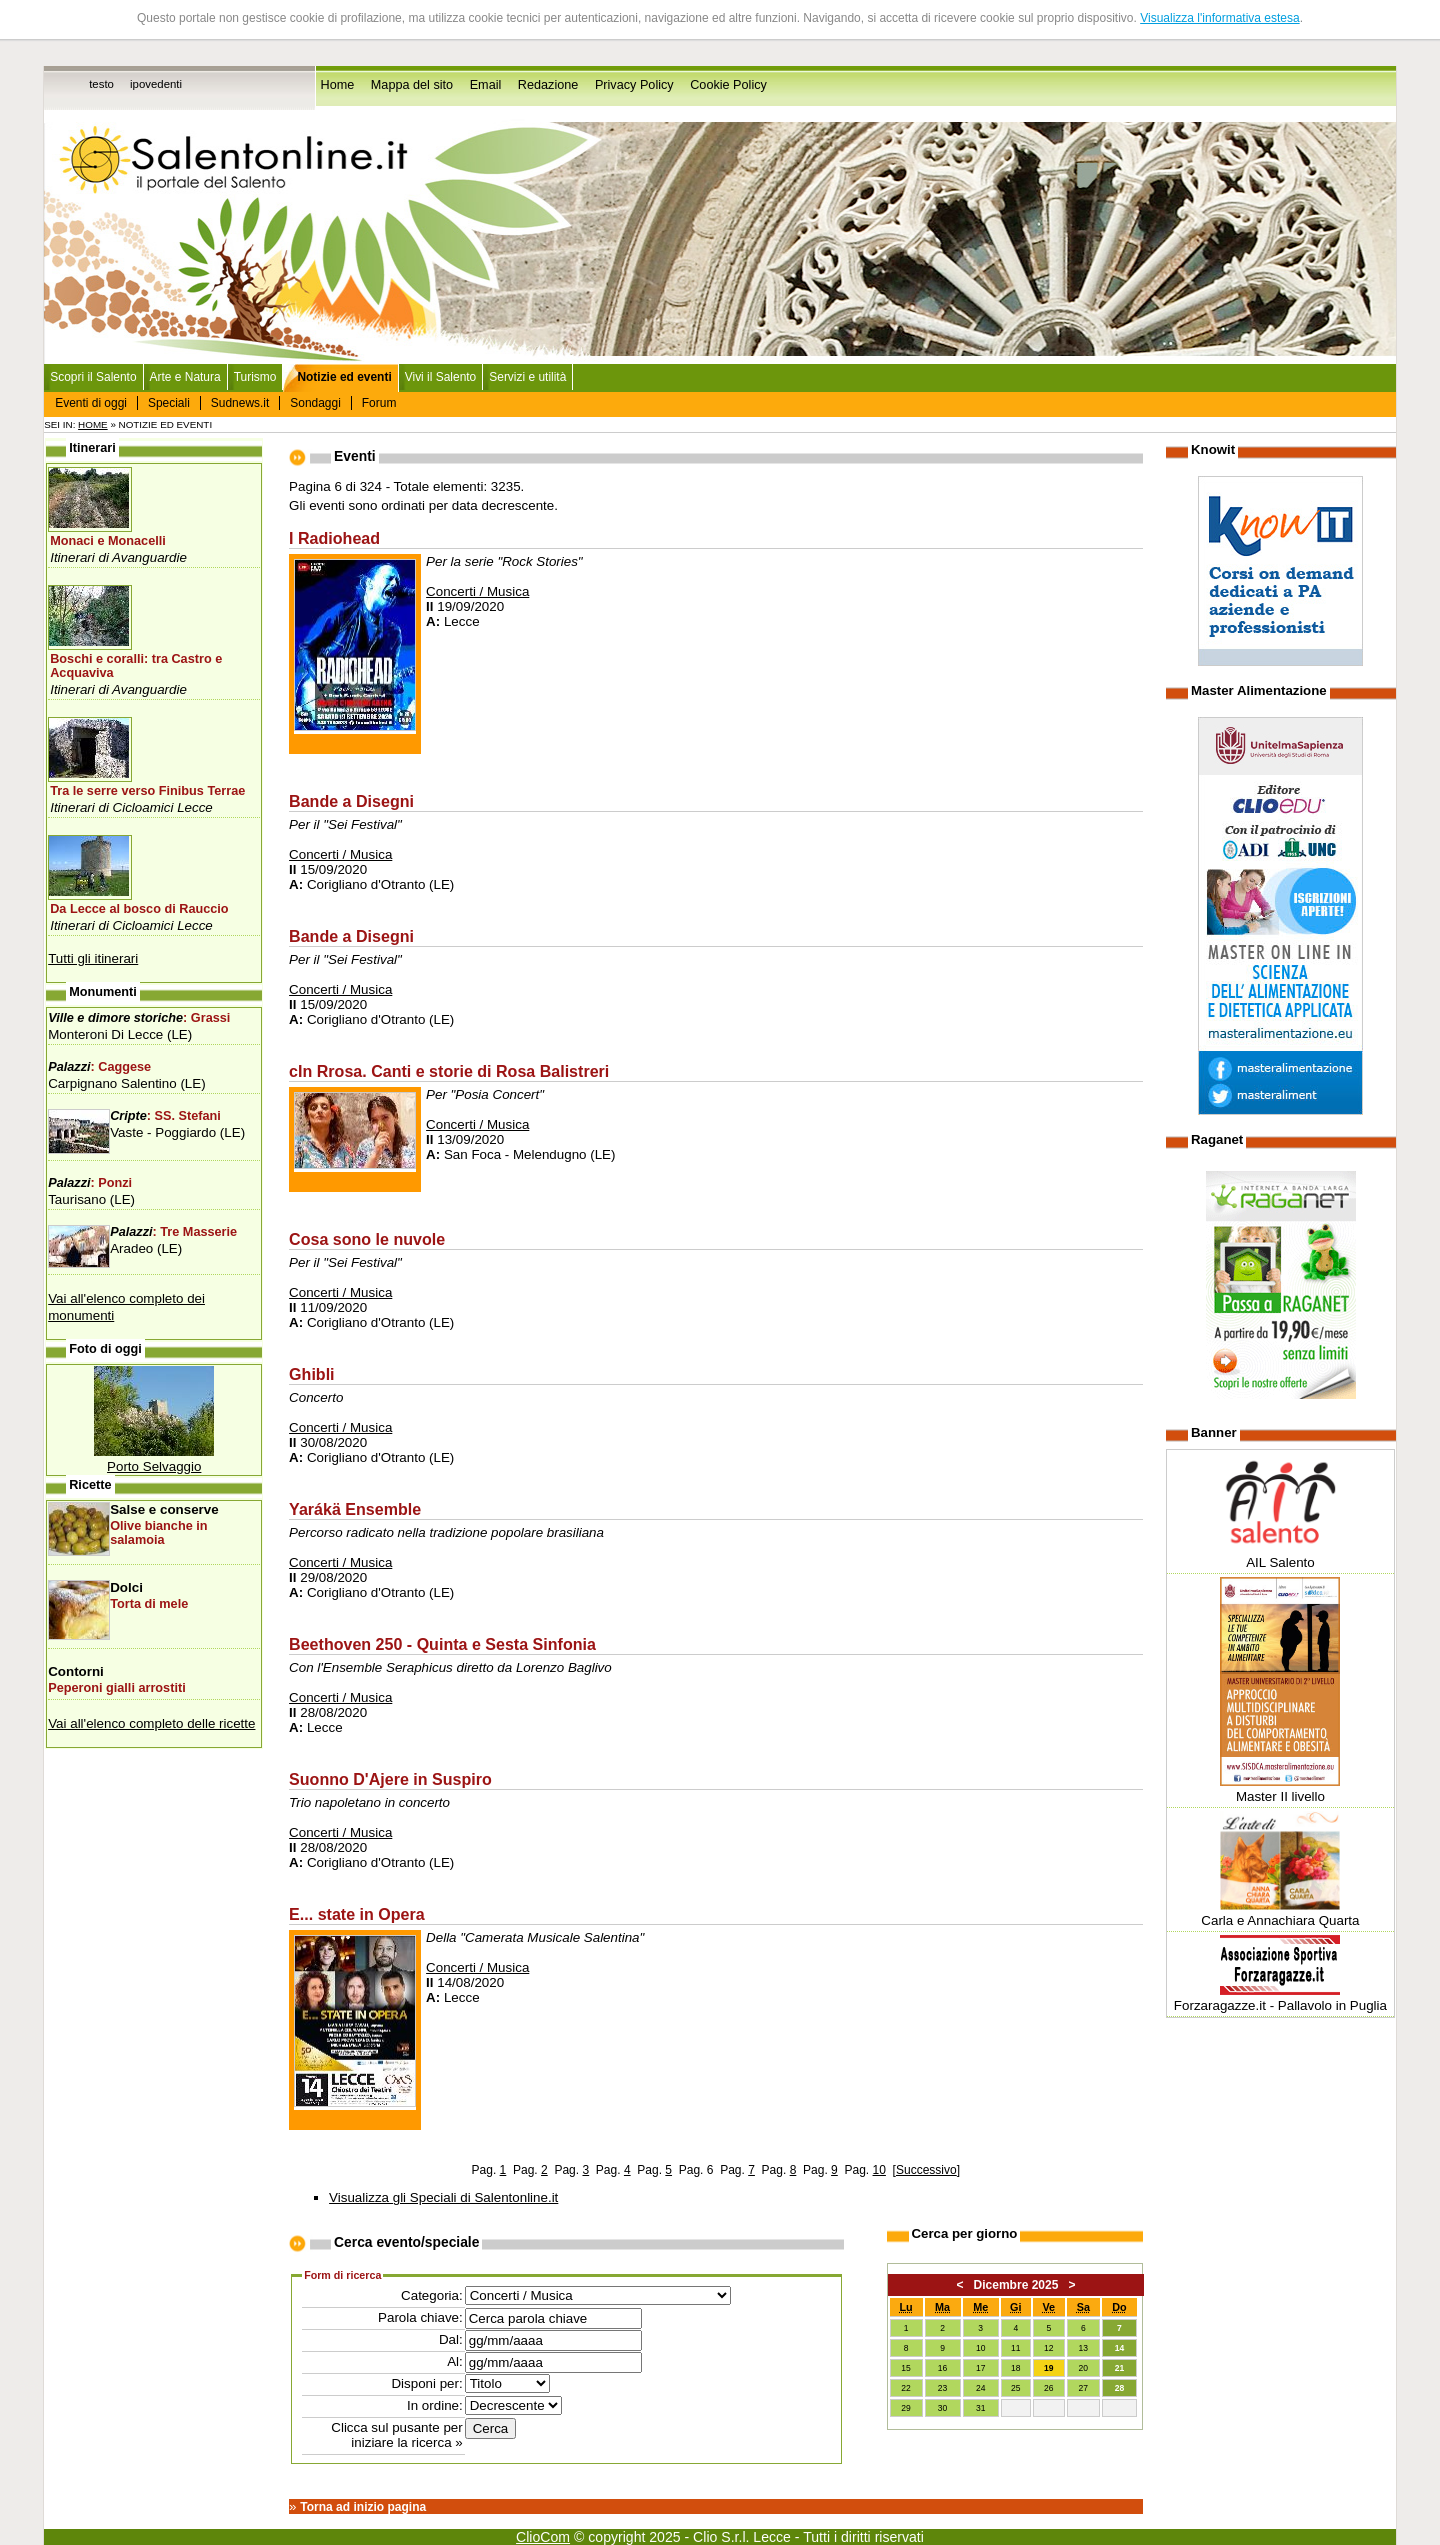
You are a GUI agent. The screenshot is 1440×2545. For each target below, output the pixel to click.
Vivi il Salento (441, 377)
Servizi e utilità (527, 377)
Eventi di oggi (91, 403)
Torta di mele (149, 1604)
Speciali (169, 403)
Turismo (255, 377)
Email (486, 85)
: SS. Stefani (165, 1116)
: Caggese (99, 1067)
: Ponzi (90, 1183)
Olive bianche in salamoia (158, 1533)
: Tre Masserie (173, 1232)
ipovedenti (156, 84)
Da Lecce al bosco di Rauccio (139, 909)
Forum (379, 403)
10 (879, 2170)
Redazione (548, 85)
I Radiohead (334, 538)
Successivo (926, 2170)
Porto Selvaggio (154, 1466)
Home (338, 85)
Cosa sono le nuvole (367, 1239)
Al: (455, 2361)
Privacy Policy (634, 85)
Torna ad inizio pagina (363, 2507)
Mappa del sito (412, 85)
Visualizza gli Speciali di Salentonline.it (443, 2197)
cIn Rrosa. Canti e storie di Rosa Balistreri (449, 1071)
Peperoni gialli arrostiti (116, 1688)
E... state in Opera (357, 1914)
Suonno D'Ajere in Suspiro (390, 1779)
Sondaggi (315, 403)
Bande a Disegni (351, 801)
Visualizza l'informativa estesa (1219, 18)
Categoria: (432, 2295)
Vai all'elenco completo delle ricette (151, 1723)
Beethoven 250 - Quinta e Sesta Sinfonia (442, 1644)
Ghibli (311, 1374)
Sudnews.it (240, 403)
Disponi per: (426, 2383)
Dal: (451, 2339)
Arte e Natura (185, 377)
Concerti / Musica (477, 591)
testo (101, 84)
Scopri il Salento (93, 377)
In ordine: (435, 2405)
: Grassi (139, 1018)
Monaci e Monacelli (108, 541)
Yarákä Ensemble (355, 1509)
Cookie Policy (728, 85)
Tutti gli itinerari (93, 958)
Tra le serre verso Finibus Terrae (147, 791)
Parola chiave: (420, 2317)
